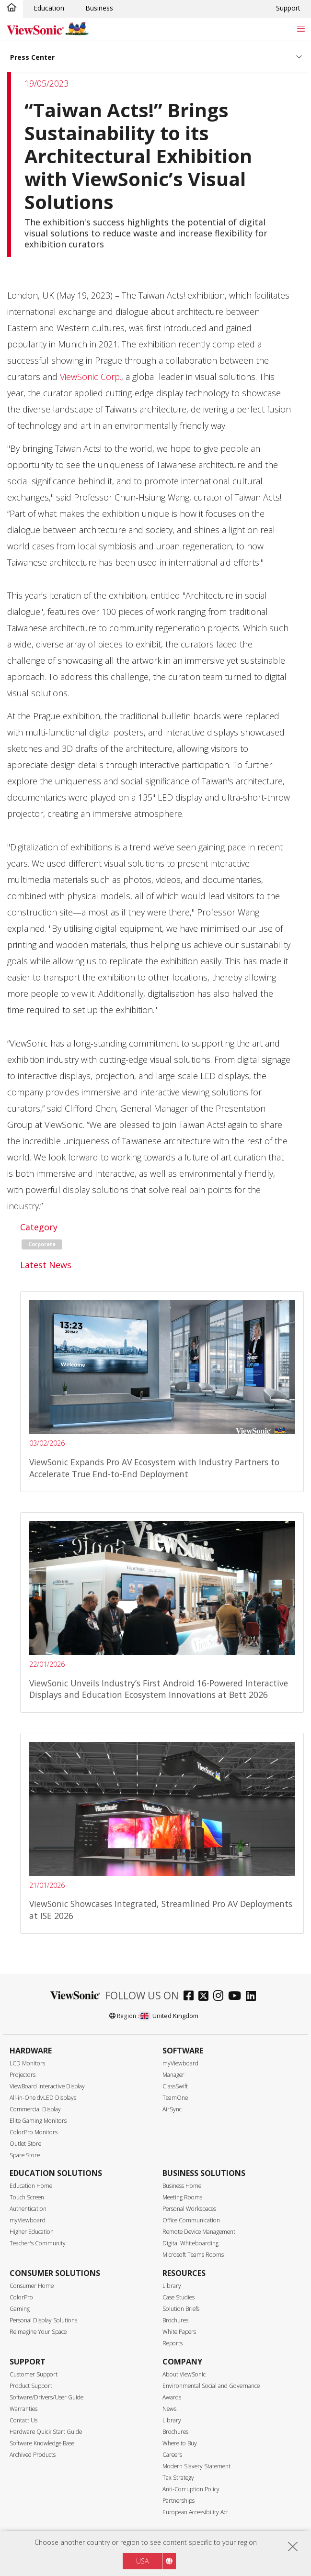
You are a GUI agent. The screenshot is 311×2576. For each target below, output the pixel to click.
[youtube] (237, 1997)
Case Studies (178, 2297)
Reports (172, 2343)
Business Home (181, 2186)
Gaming (20, 2309)
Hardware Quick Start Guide (46, 2432)
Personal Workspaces (189, 2209)
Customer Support (34, 2374)
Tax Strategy (178, 2478)
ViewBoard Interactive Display (47, 2086)
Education (49, 7)
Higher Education (32, 2232)
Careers (172, 2455)
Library (171, 2286)
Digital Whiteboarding (190, 2243)
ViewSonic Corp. (90, 376)
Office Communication (191, 2220)
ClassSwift (175, 2086)
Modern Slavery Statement (196, 2466)
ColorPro (21, 2297)
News (169, 2409)
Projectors (22, 2075)
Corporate (42, 1244)
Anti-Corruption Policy (190, 2489)
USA (142, 2560)
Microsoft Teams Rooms (193, 2255)
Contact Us (23, 2420)
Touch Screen (27, 2197)
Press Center (32, 57)
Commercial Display (35, 2109)
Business (99, 7)
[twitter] (205, 1997)
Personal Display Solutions (43, 2320)
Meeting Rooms (182, 2197)
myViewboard (180, 2063)
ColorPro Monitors (34, 2132)
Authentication (28, 2209)
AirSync (172, 2109)
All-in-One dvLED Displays (43, 2098)
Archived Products (33, 2455)
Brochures (175, 2320)
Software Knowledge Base (42, 2443)
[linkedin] (253, 1997)
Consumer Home (32, 2286)
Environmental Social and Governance (211, 2386)
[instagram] (220, 1997)
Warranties (23, 2409)
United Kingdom (169, 2015)
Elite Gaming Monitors (38, 2121)
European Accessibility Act (195, 2512)
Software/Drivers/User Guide (46, 2397)
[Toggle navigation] (300, 28)
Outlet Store (25, 2144)
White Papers (179, 2332)
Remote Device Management (198, 2232)
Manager (173, 2075)
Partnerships (178, 2501)
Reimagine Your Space (38, 2332)
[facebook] (191, 1997)
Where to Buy (179, 2443)
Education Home (31, 2186)
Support (288, 7)
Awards (171, 2397)
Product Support (31, 2386)
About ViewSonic (184, 2374)
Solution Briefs (180, 2309)
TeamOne (175, 2098)
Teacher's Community (38, 2243)
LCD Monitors (27, 2063)
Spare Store (25, 2155)
